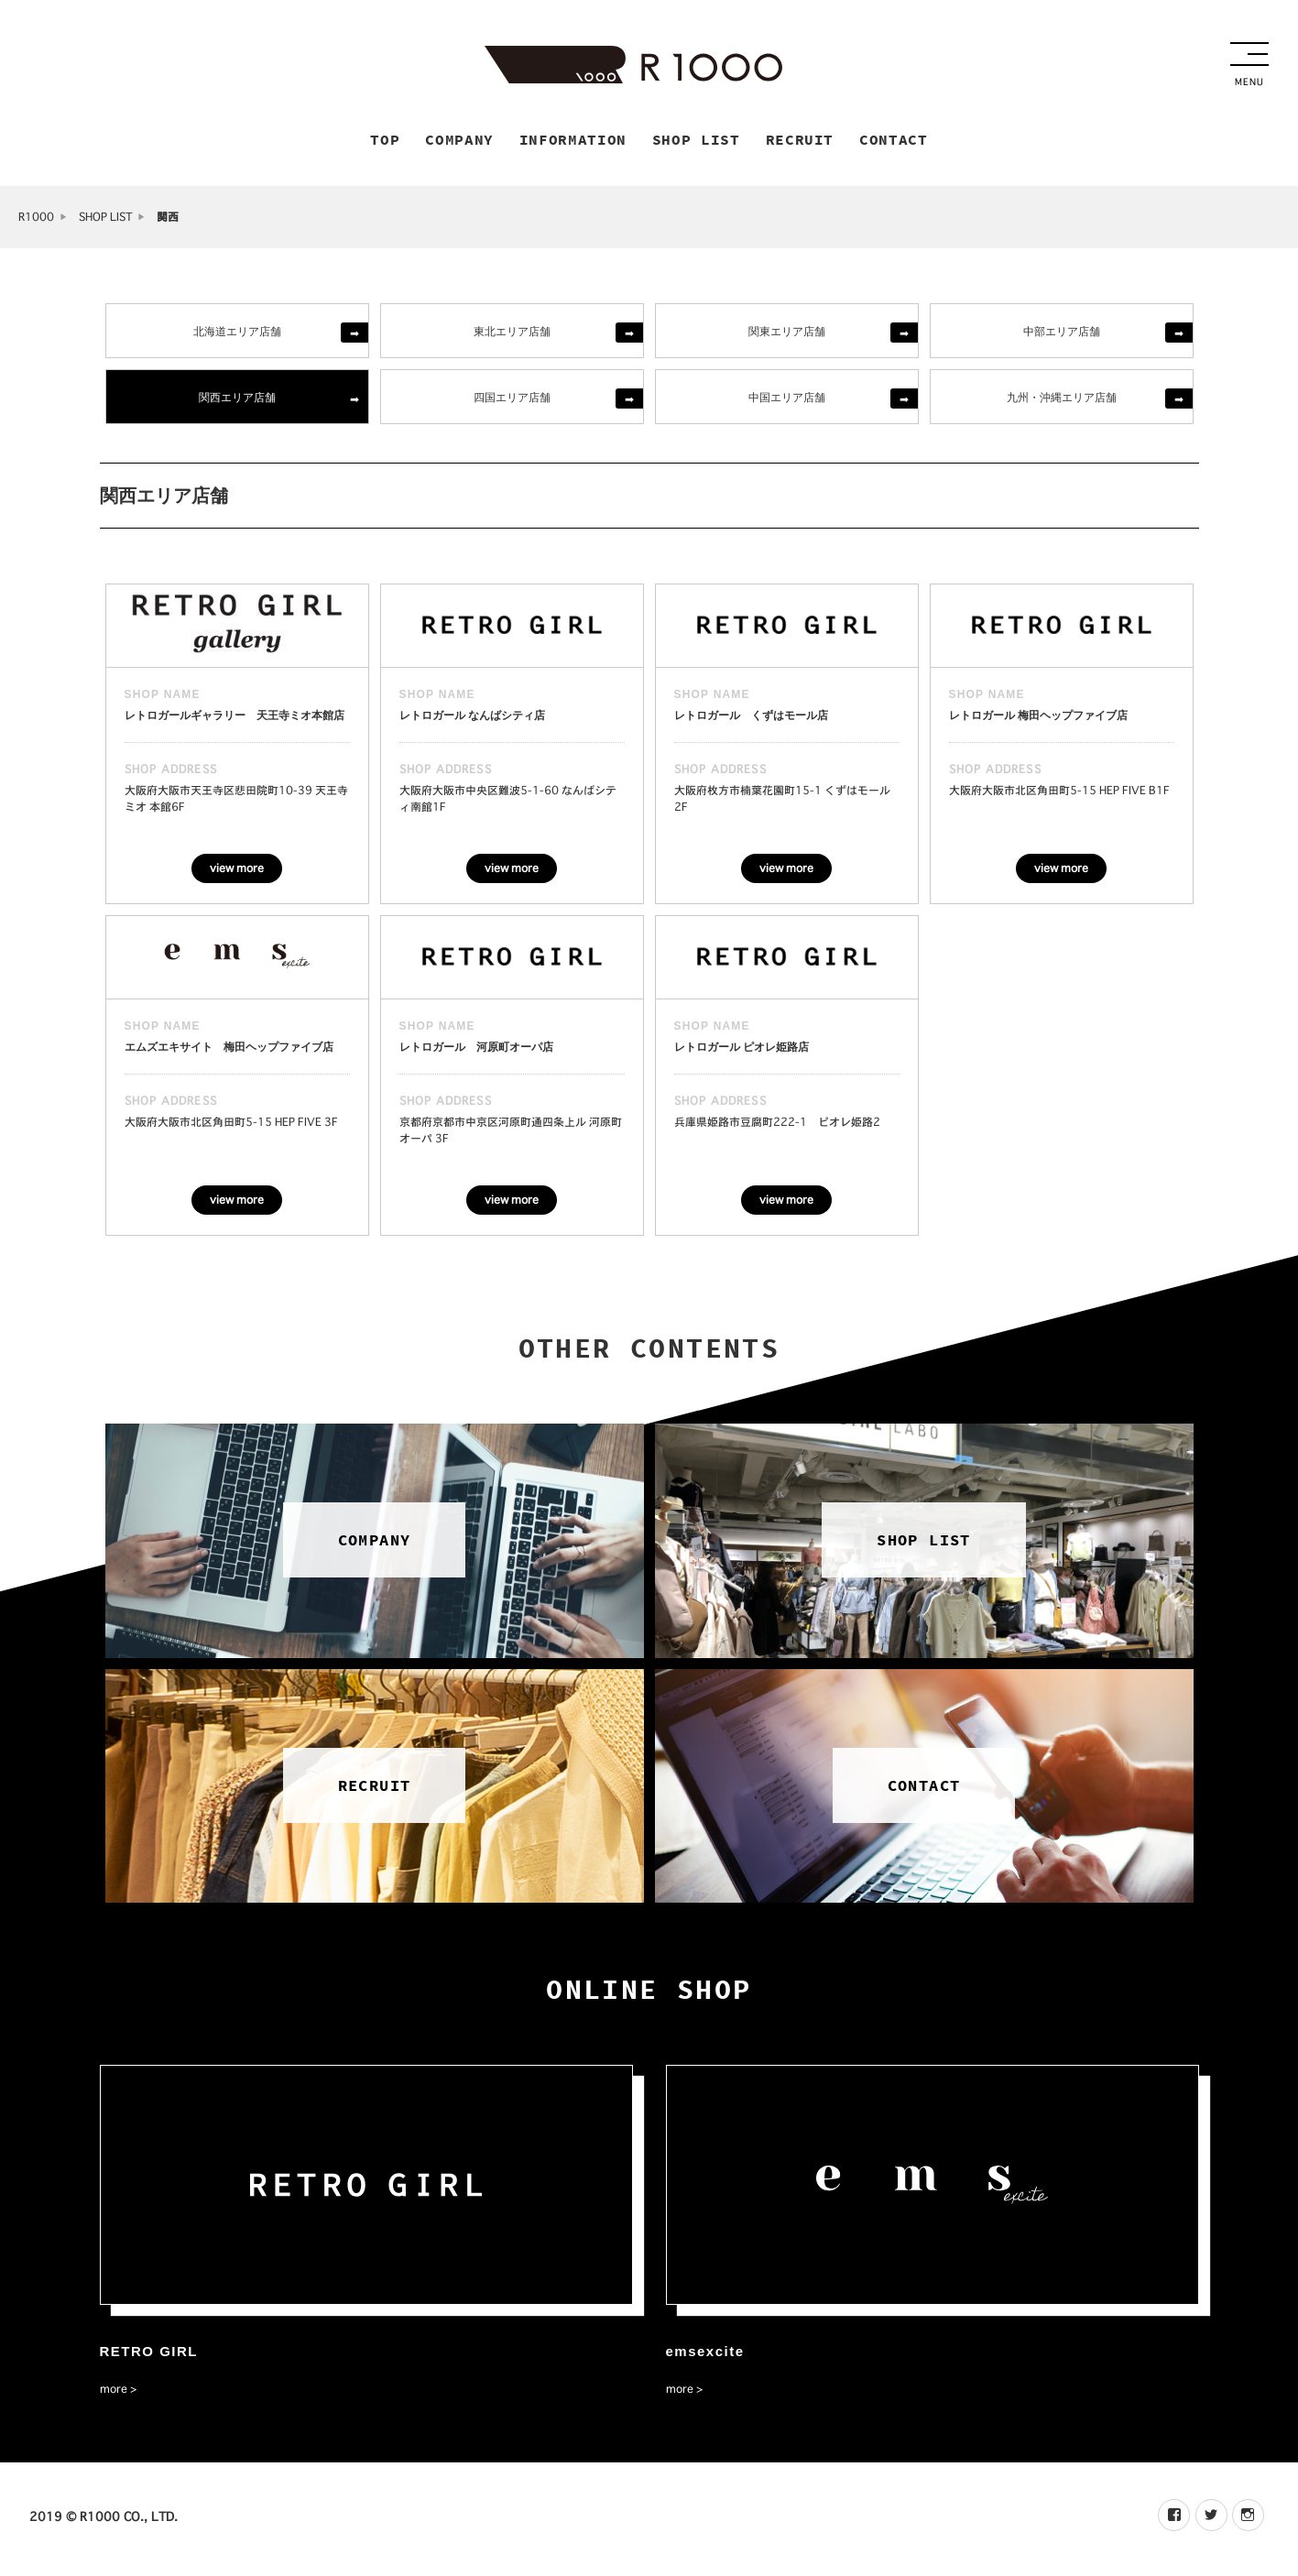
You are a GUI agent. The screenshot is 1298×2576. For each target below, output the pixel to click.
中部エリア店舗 (1061, 334)
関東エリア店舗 (786, 334)
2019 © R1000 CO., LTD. (103, 2521)
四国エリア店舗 (512, 400)
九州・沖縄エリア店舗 (1062, 400)
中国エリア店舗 (786, 400)
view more (237, 872)
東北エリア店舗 (512, 334)
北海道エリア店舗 (237, 334)
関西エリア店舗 (237, 400)
